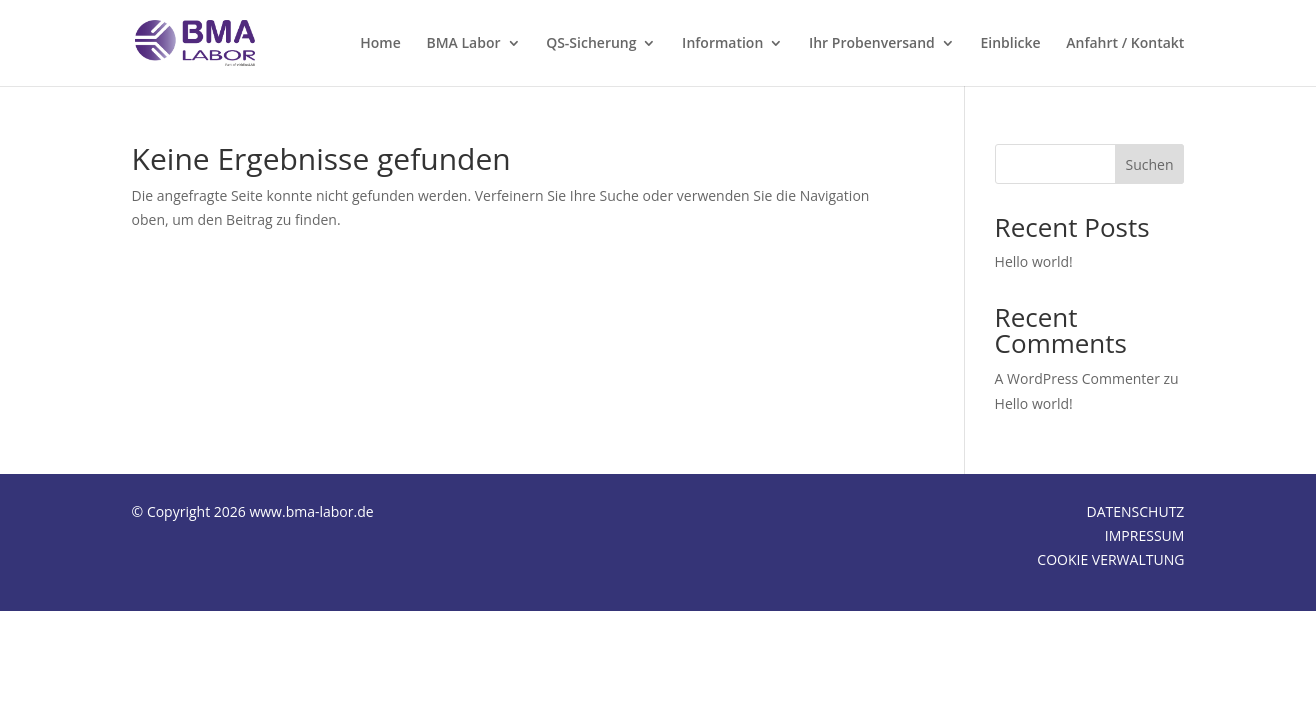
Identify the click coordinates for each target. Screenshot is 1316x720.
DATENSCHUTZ (1136, 511)
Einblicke (1010, 44)
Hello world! (1034, 261)
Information (722, 44)
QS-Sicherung (591, 44)
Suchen (1150, 164)
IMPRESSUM (1145, 535)
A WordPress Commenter (1077, 378)
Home (380, 44)
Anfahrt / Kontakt (1125, 44)
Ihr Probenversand (872, 44)
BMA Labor (463, 44)
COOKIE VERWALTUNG (1110, 559)
